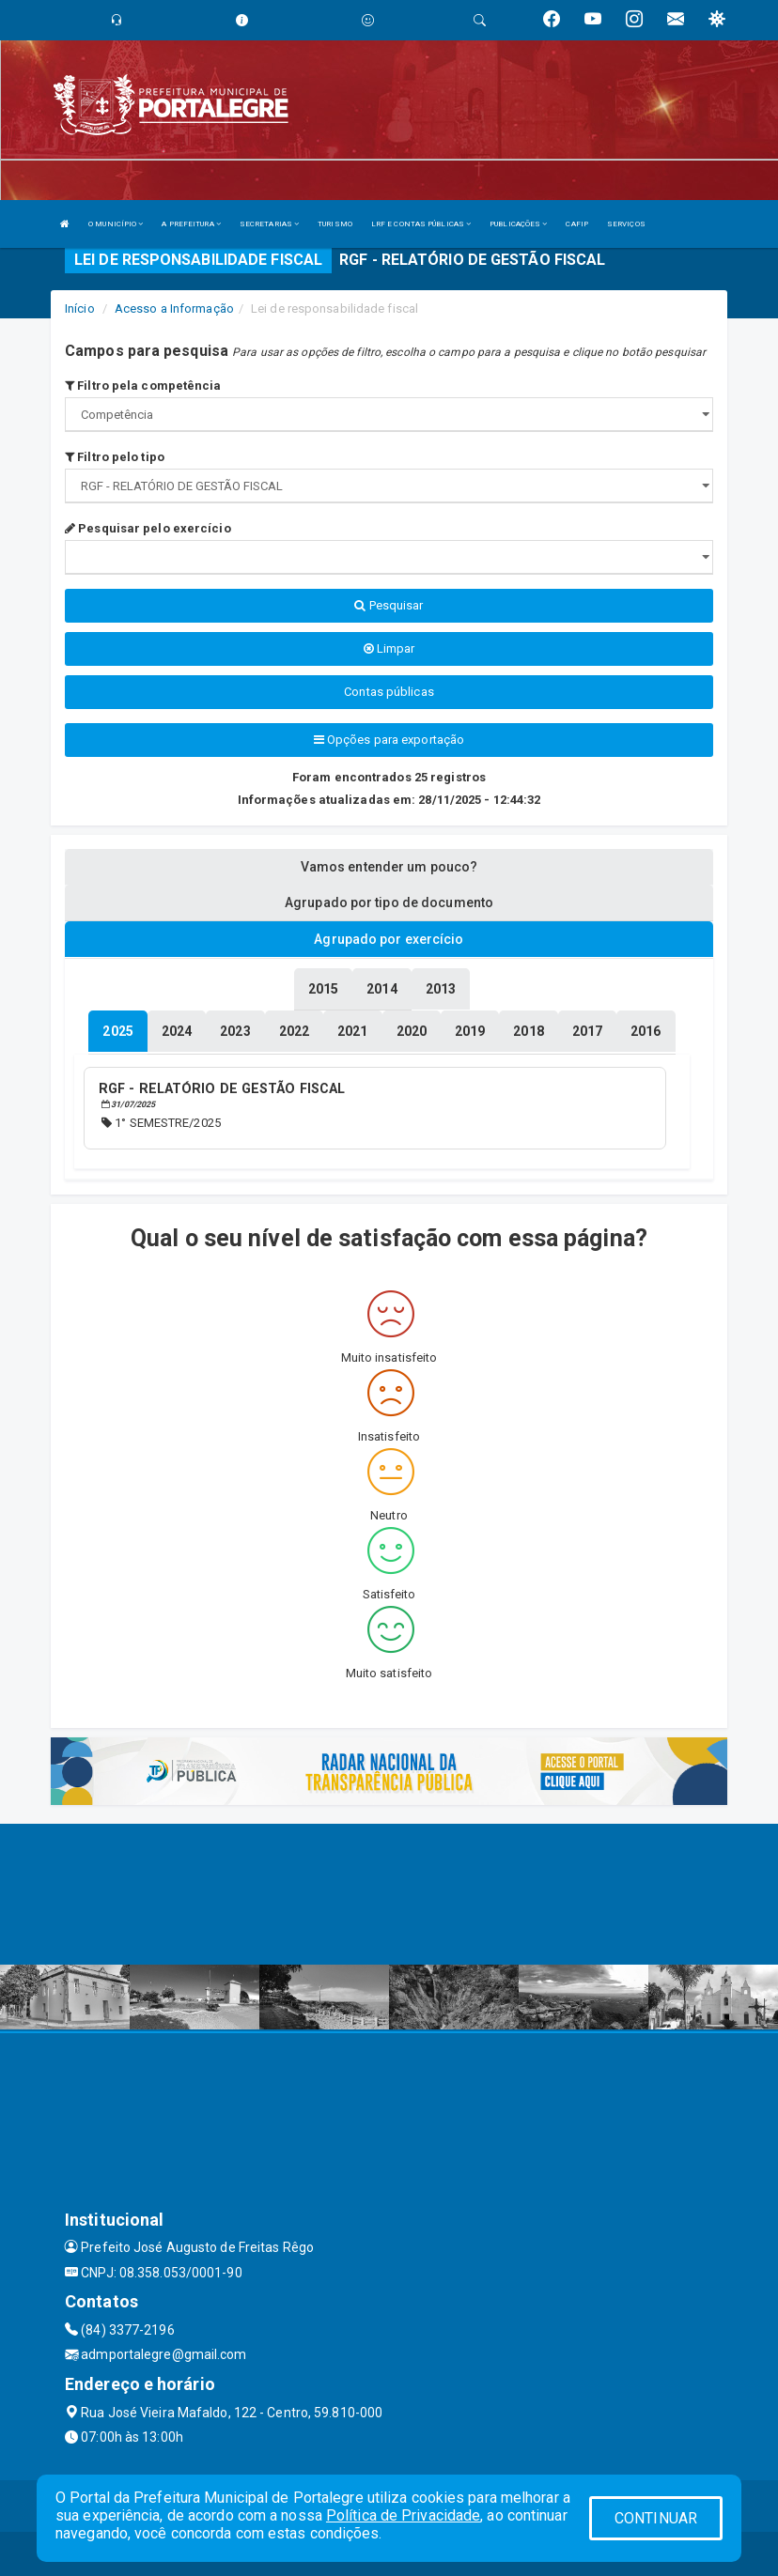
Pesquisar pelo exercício (148, 528)
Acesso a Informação (174, 308)
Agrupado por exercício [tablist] (388, 939)
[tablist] (117, 1030)
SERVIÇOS (626, 224)
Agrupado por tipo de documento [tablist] (389, 902)
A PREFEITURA (191, 224)
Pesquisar (388, 605)
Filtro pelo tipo (114, 457)
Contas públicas (389, 692)
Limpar (389, 648)
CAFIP (577, 224)
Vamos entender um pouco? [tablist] (389, 866)
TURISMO (335, 224)
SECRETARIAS (269, 224)
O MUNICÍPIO (115, 224)
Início (80, 308)
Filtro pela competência (143, 385)
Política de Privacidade (403, 2515)
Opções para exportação (389, 740)
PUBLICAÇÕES (518, 224)
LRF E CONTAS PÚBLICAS (421, 224)
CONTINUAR (656, 2518)
